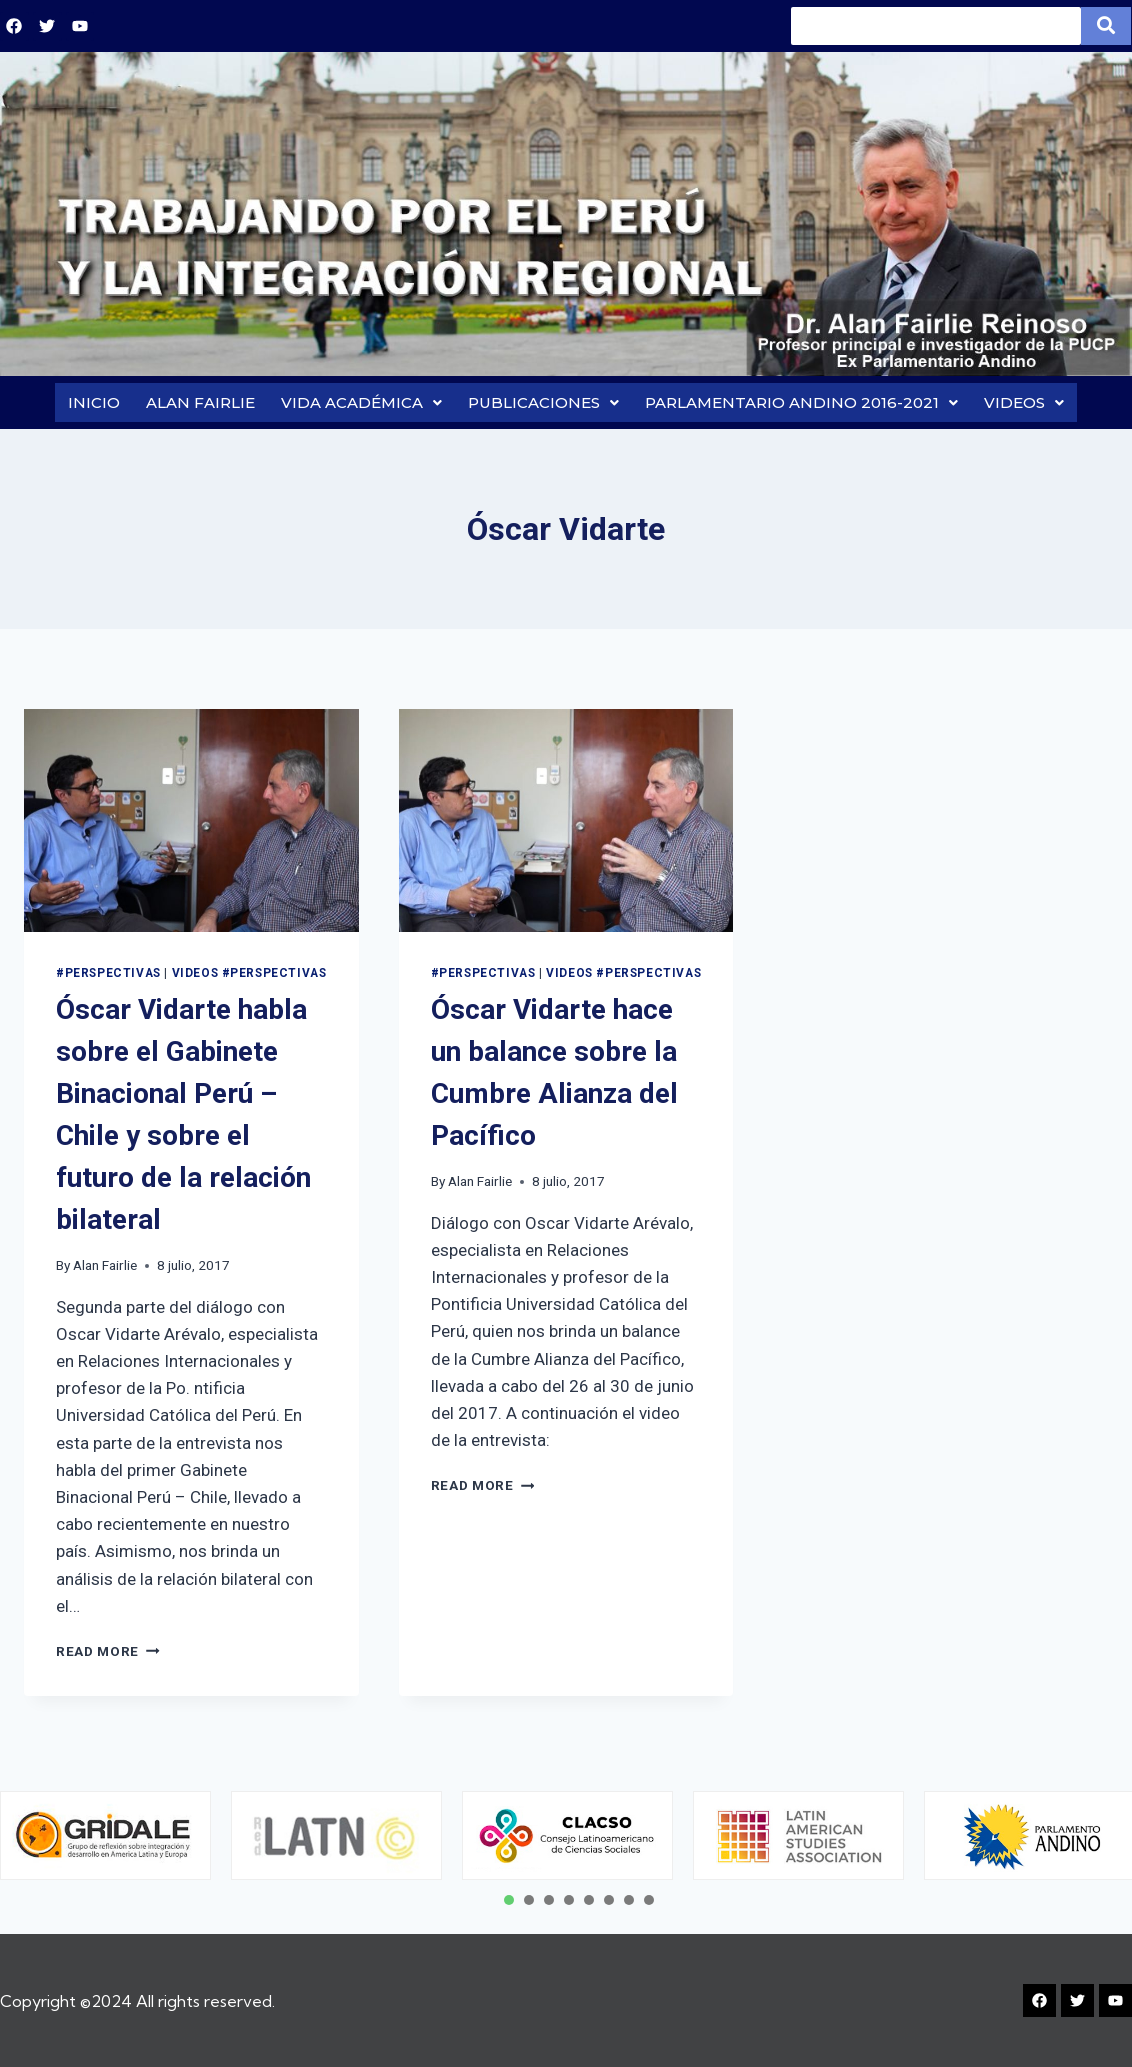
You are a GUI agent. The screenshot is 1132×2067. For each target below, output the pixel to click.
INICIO (94, 405)
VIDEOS (1024, 405)
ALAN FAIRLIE (200, 405)
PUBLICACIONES (543, 405)
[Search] (936, 26)
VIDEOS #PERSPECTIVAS (249, 979)
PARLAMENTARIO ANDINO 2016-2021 (801, 405)
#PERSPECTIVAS (108, 979)
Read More (108, 1657)
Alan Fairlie (105, 1271)
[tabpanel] (336, 1836)
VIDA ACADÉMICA (361, 405)
